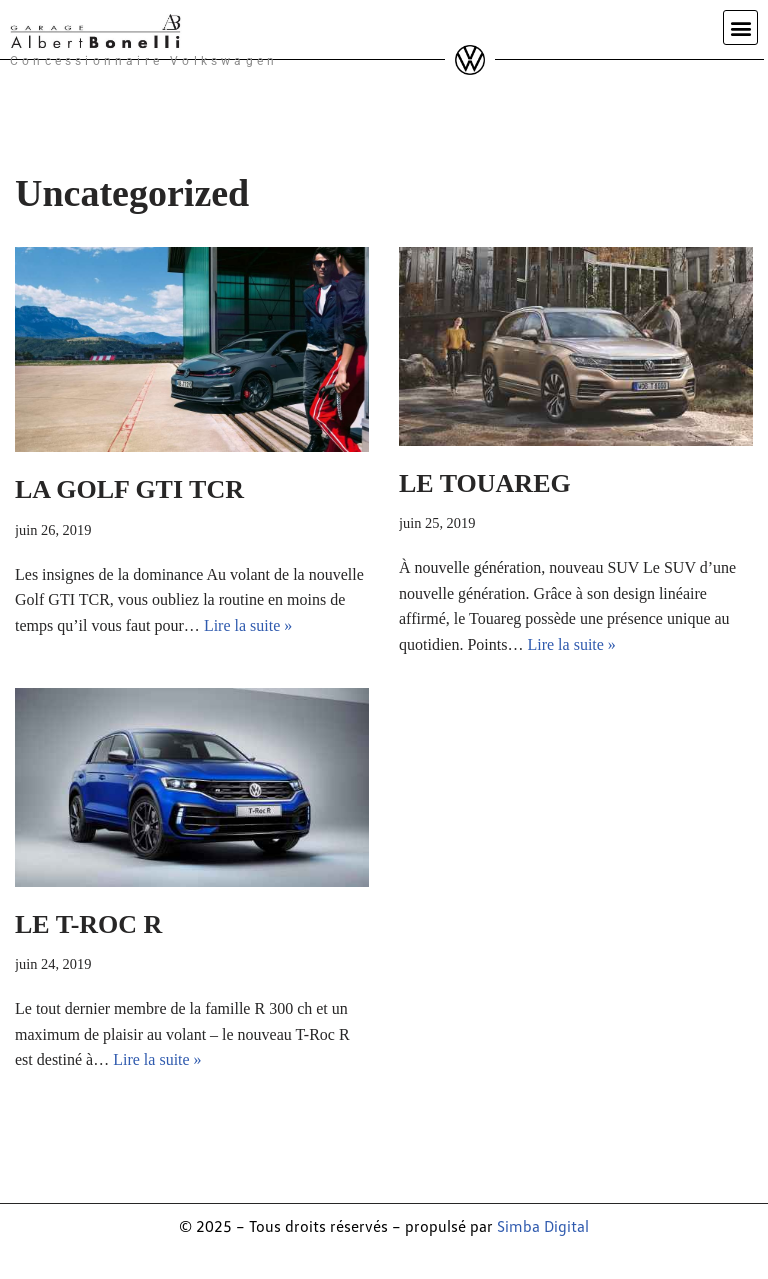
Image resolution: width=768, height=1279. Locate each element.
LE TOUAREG (485, 483)
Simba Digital (543, 1226)
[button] (740, 27)
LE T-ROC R (88, 924)
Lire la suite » (248, 625)
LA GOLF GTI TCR (129, 489)
